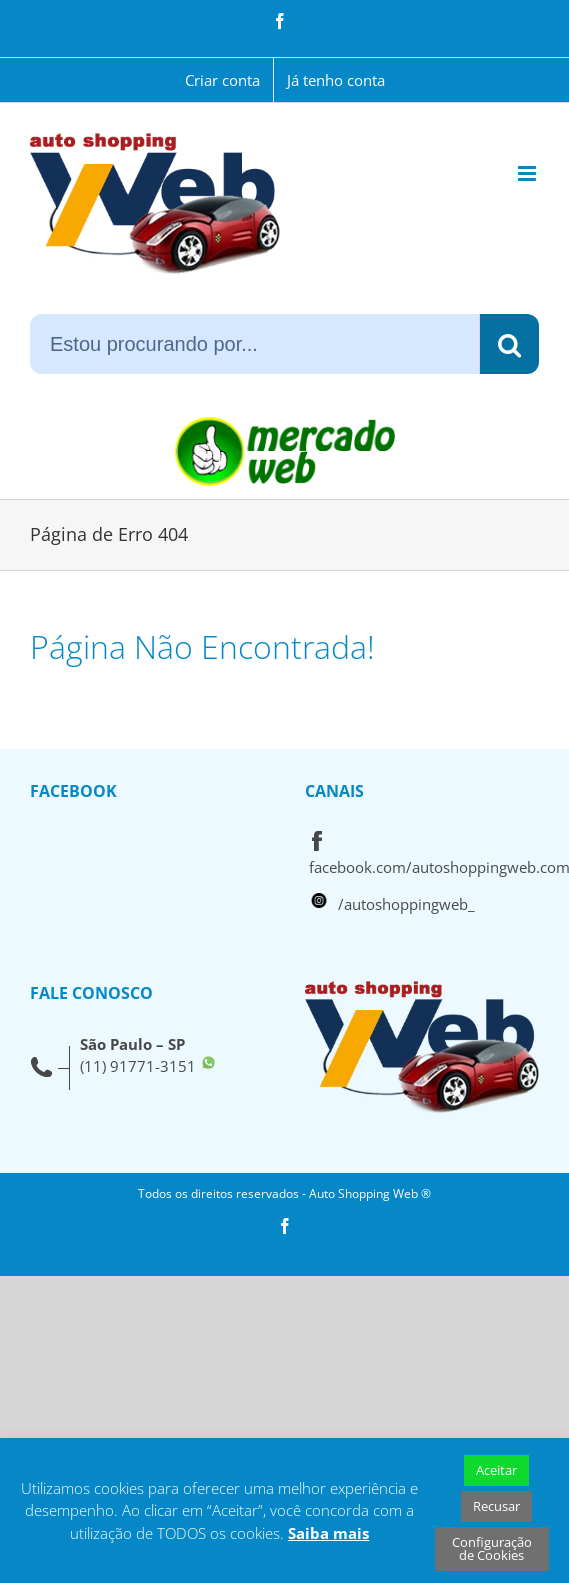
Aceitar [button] (496, 1470)
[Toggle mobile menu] (528, 173)
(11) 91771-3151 (138, 1066)
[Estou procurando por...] (254, 344)
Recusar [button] (496, 1506)
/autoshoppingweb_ (406, 904)
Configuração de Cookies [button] (492, 1548)
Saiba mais (328, 1533)
